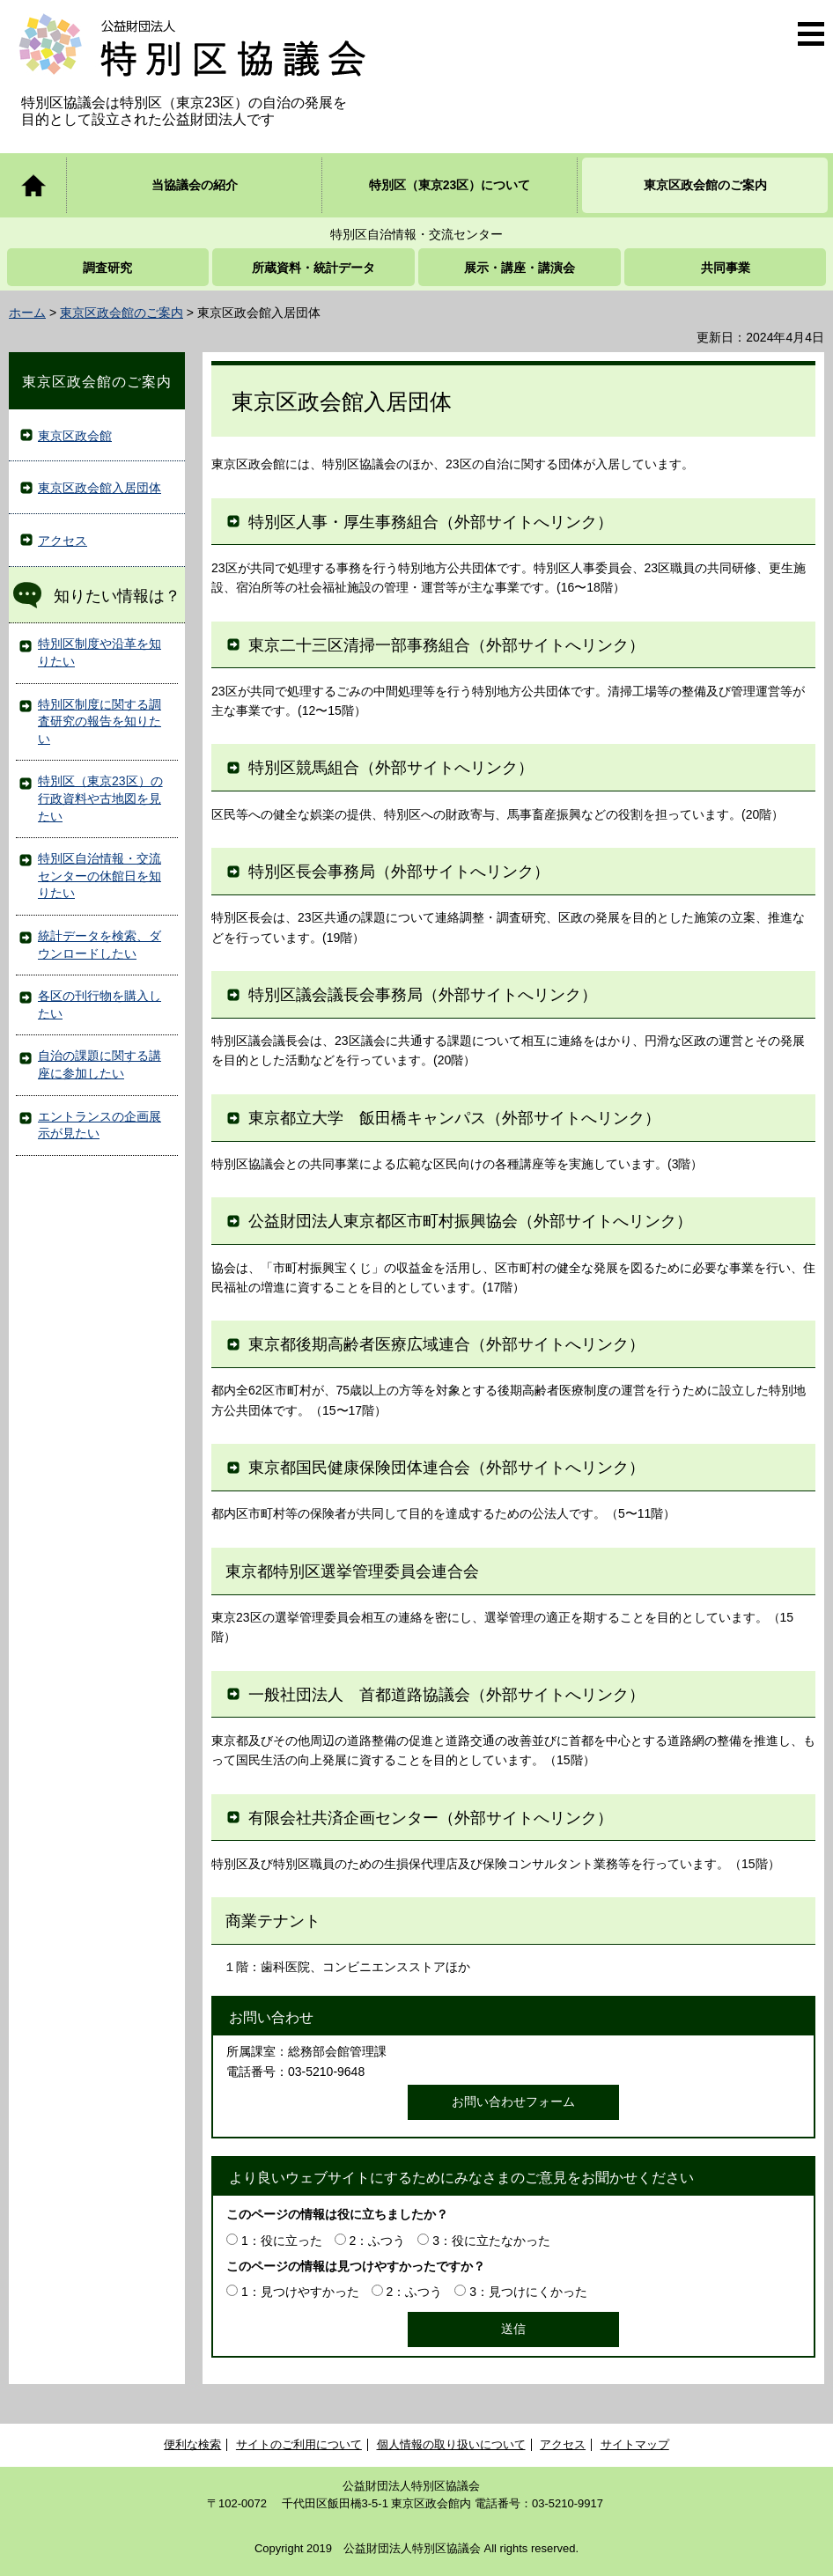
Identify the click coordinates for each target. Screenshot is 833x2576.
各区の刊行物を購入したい (99, 1004)
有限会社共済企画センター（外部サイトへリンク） (430, 1818)
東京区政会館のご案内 (121, 312)
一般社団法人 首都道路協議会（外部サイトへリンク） (446, 1695)
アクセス (62, 541)
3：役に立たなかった (491, 2241)
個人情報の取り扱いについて (451, 2444)
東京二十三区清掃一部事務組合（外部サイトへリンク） (446, 645)
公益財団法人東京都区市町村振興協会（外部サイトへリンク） (470, 1221)
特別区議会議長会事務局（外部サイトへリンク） (422, 995)
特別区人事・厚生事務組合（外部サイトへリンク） (430, 522)
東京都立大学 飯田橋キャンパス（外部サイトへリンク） (454, 1118)
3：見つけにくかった (528, 2292)
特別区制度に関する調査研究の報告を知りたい (99, 721)
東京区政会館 (75, 436)
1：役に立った (281, 2241)
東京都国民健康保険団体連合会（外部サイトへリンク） (446, 1467)
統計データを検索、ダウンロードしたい (99, 944)
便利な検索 (192, 2444)
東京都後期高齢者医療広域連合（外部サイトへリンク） (446, 1344)
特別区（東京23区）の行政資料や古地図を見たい (100, 798)
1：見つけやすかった (300, 2292)
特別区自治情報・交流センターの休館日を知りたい (99, 875)
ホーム (27, 312)
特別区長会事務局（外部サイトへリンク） (398, 871)
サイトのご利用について (299, 2444)
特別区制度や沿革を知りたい (99, 652)
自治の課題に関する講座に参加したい (99, 1064)
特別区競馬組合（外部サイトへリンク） (391, 767)
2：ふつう (378, 2241)
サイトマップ (635, 2444)
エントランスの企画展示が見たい (99, 1125)
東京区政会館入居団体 (99, 488)
